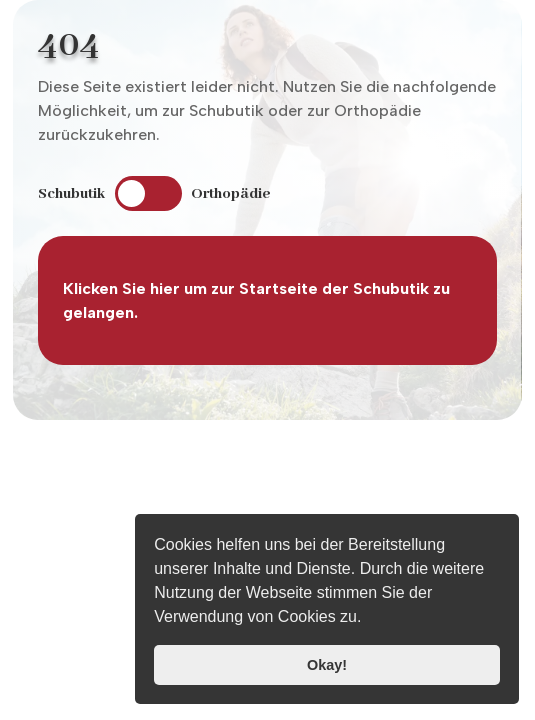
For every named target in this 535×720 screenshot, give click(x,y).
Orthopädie (231, 194)
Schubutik (71, 194)
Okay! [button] (327, 665)
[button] (369, 619)
